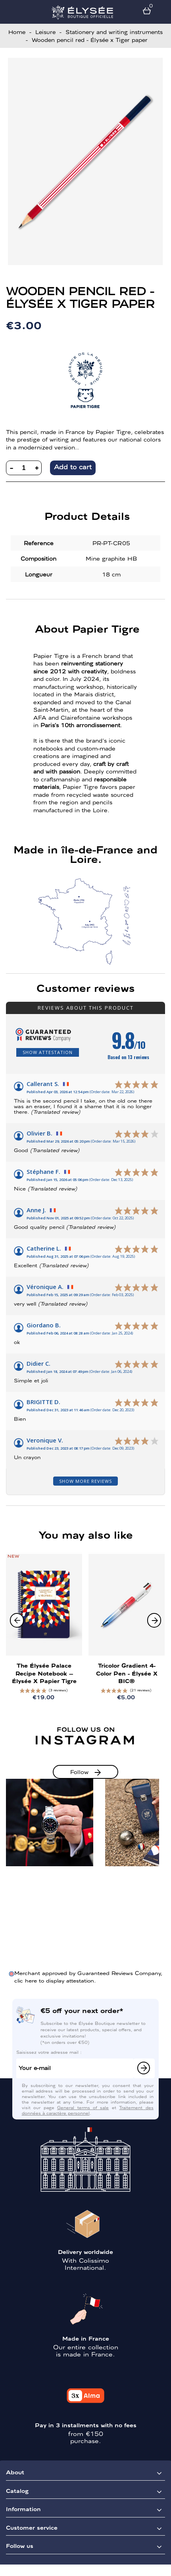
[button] (154, 1620)
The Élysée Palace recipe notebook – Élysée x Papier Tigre (44, 1673)
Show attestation (48, 1052)
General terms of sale (83, 2107)
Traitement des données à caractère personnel (88, 2109)
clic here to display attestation (54, 1980)
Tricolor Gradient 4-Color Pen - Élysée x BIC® (127, 1673)
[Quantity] (23, 468)
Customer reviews (86, 987)
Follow (79, 1771)
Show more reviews (85, 1481)
